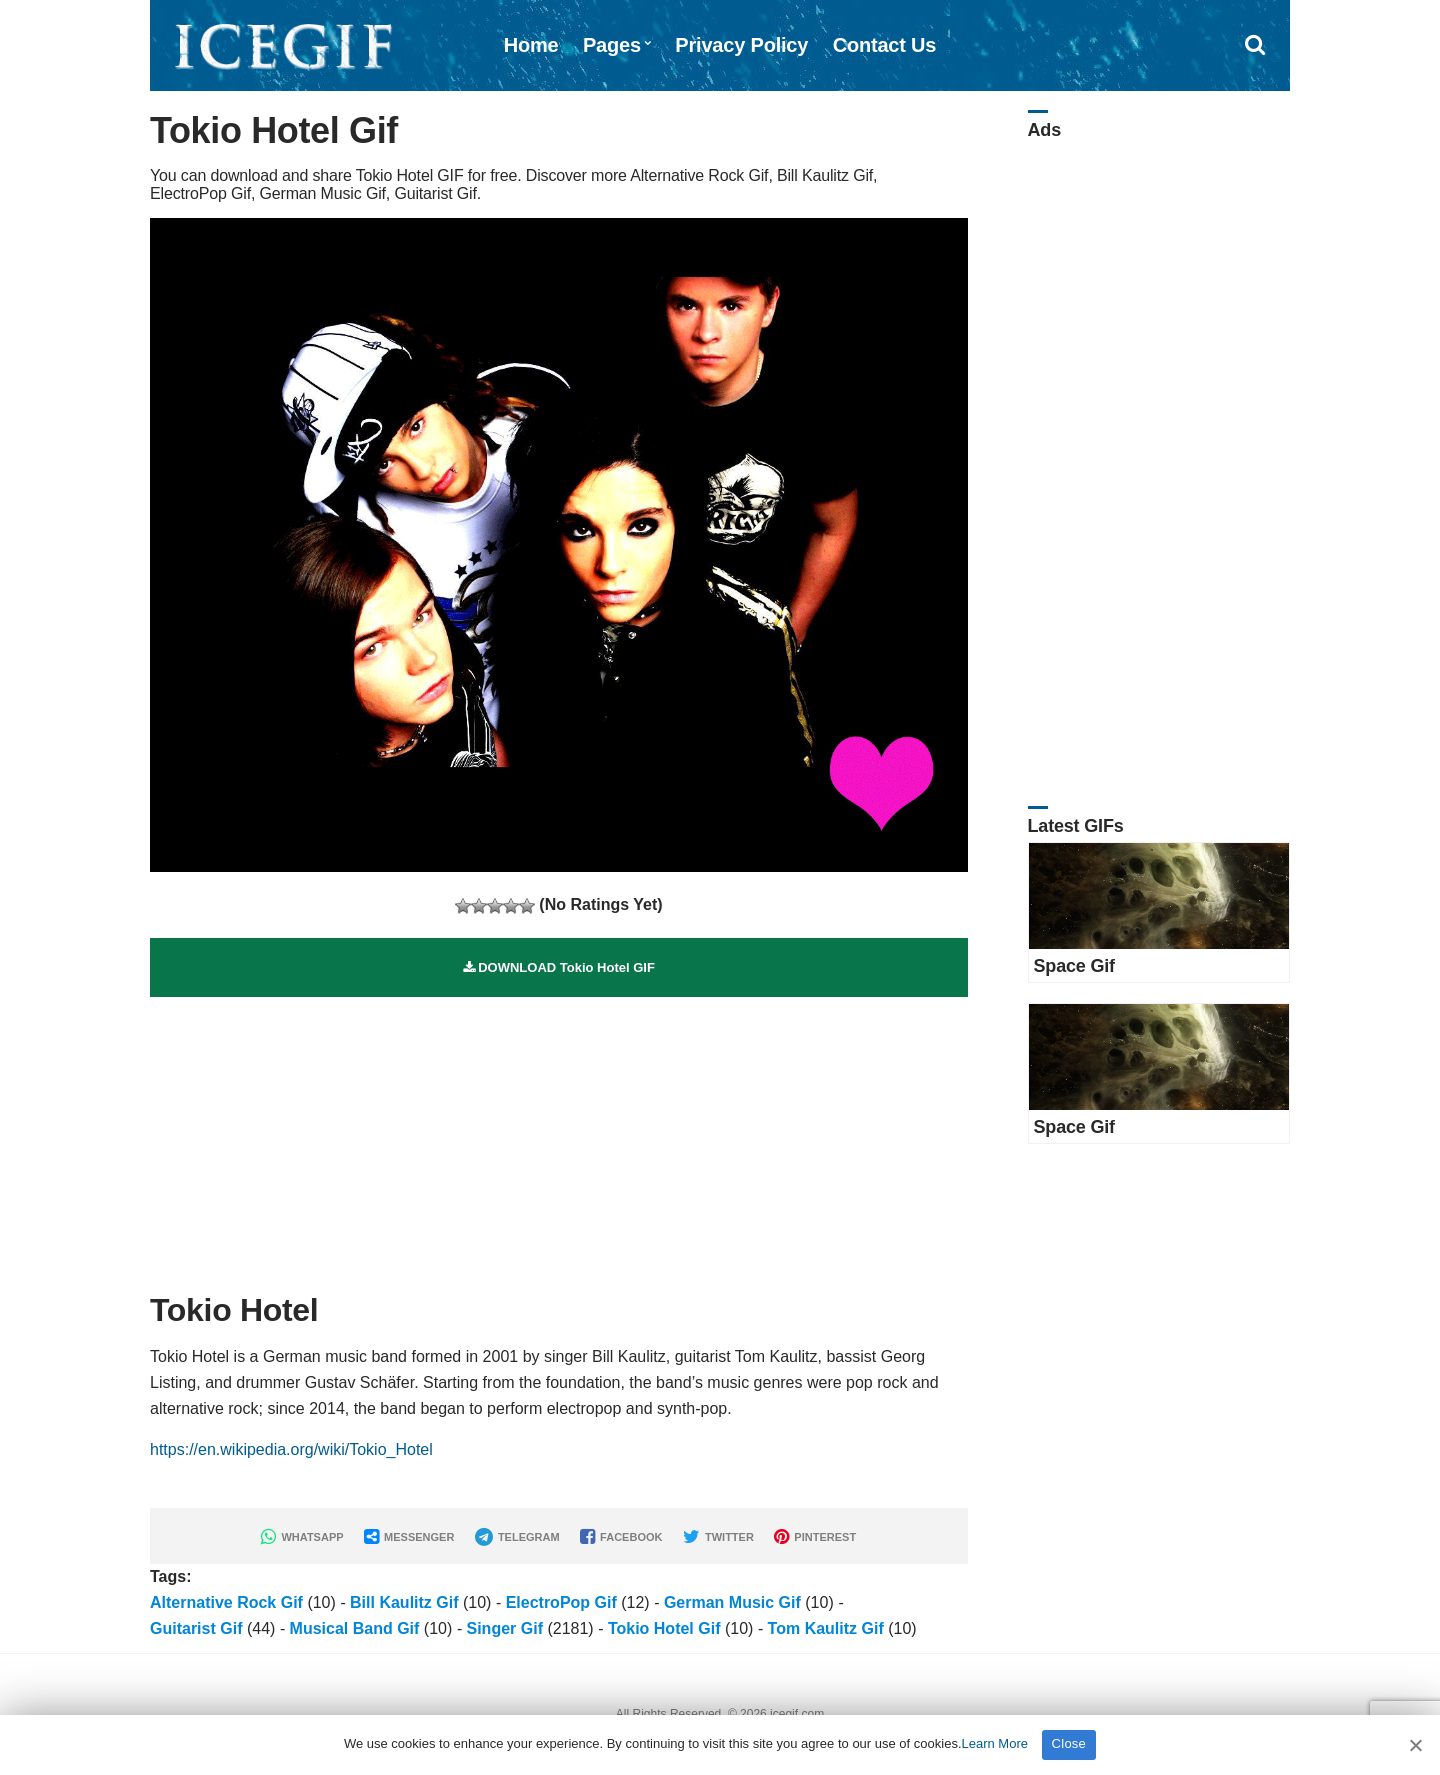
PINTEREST (815, 1537)
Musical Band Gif (355, 1628)
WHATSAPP (302, 1537)
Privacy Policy (741, 45)
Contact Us (885, 45)
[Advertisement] (559, 1137)
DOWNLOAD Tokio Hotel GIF (559, 967)
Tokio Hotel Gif (664, 1628)
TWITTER (718, 1537)
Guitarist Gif (196, 1628)
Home (531, 45)
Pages (612, 45)
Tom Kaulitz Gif (826, 1628)
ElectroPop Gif (561, 1602)
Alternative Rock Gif (226, 1602)
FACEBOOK (621, 1537)
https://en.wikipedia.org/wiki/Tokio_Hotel (291, 1449)
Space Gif (1074, 966)
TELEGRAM (517, 1537)
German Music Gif (732, 1602)
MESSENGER (409, 1537)
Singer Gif (505, 1628)
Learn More (995, 1743)
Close (1069, 1743)
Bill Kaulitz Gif (404, 1602)
